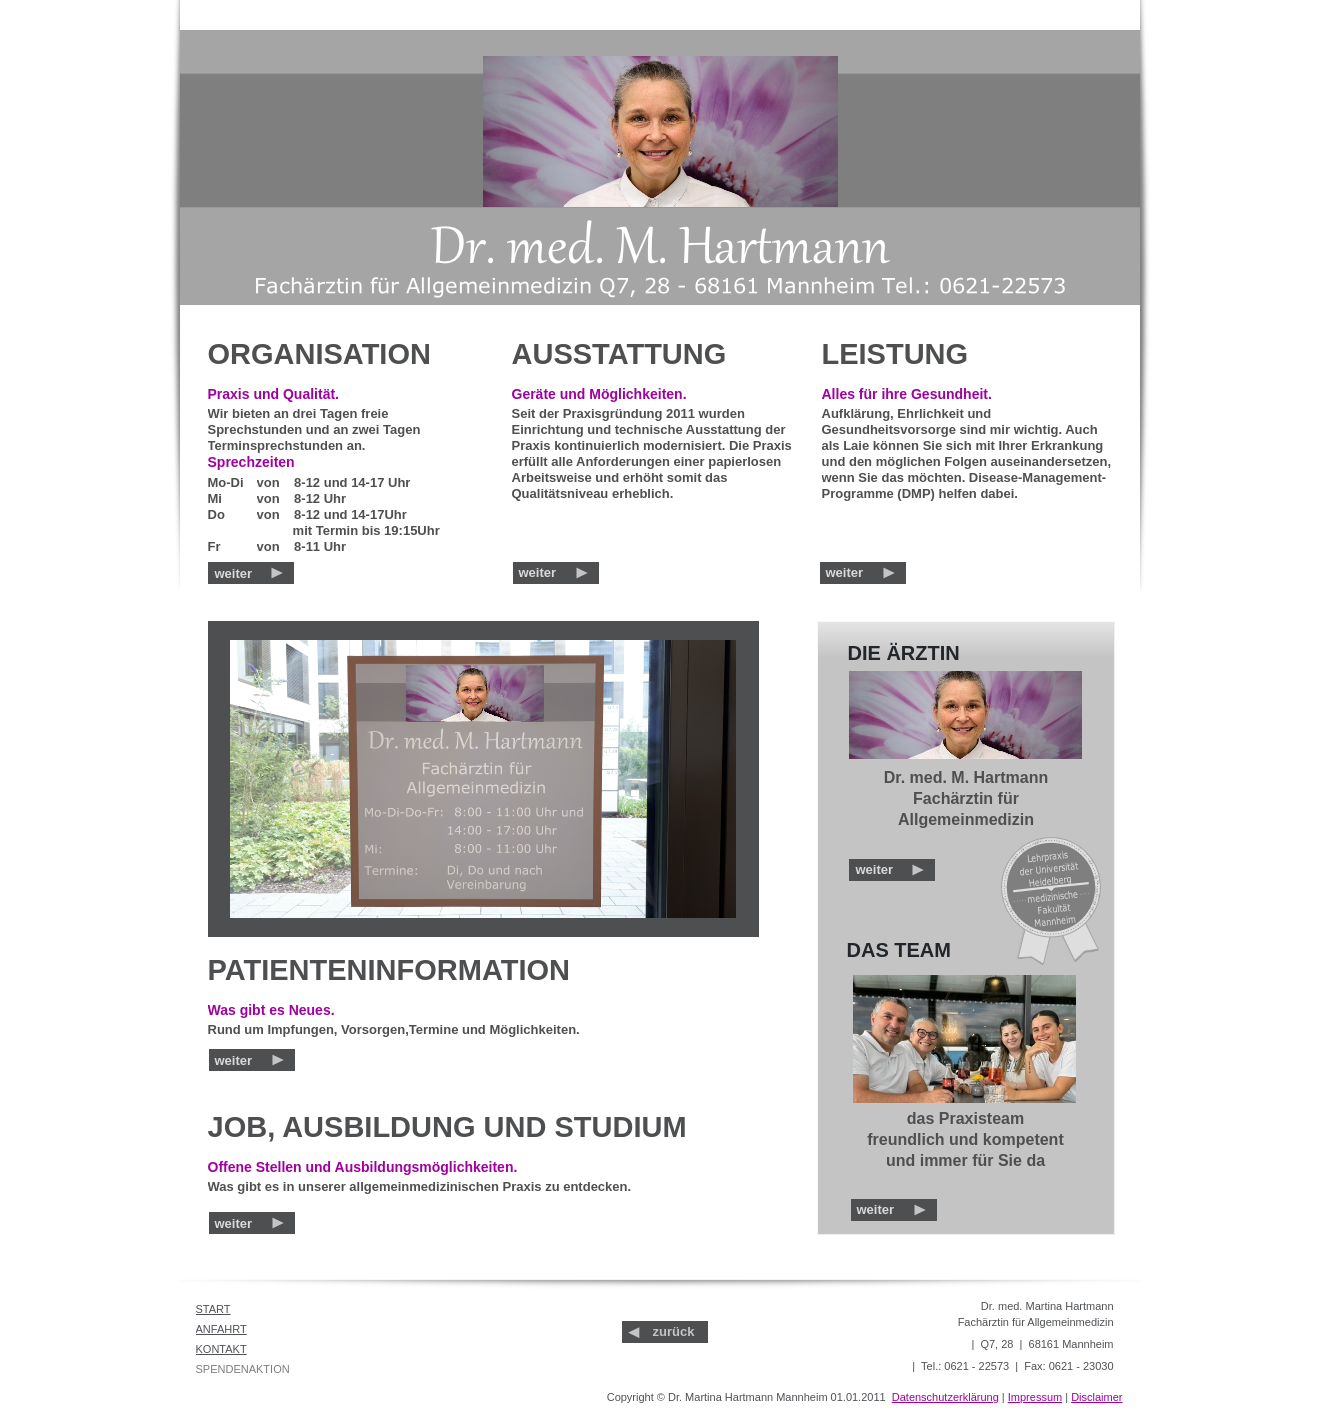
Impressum (1035, 1397)
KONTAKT (221, 1349)
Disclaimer (1096, 1397)
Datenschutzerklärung (945, 1397)
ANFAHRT (221, 1329)
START (213, 1309)
